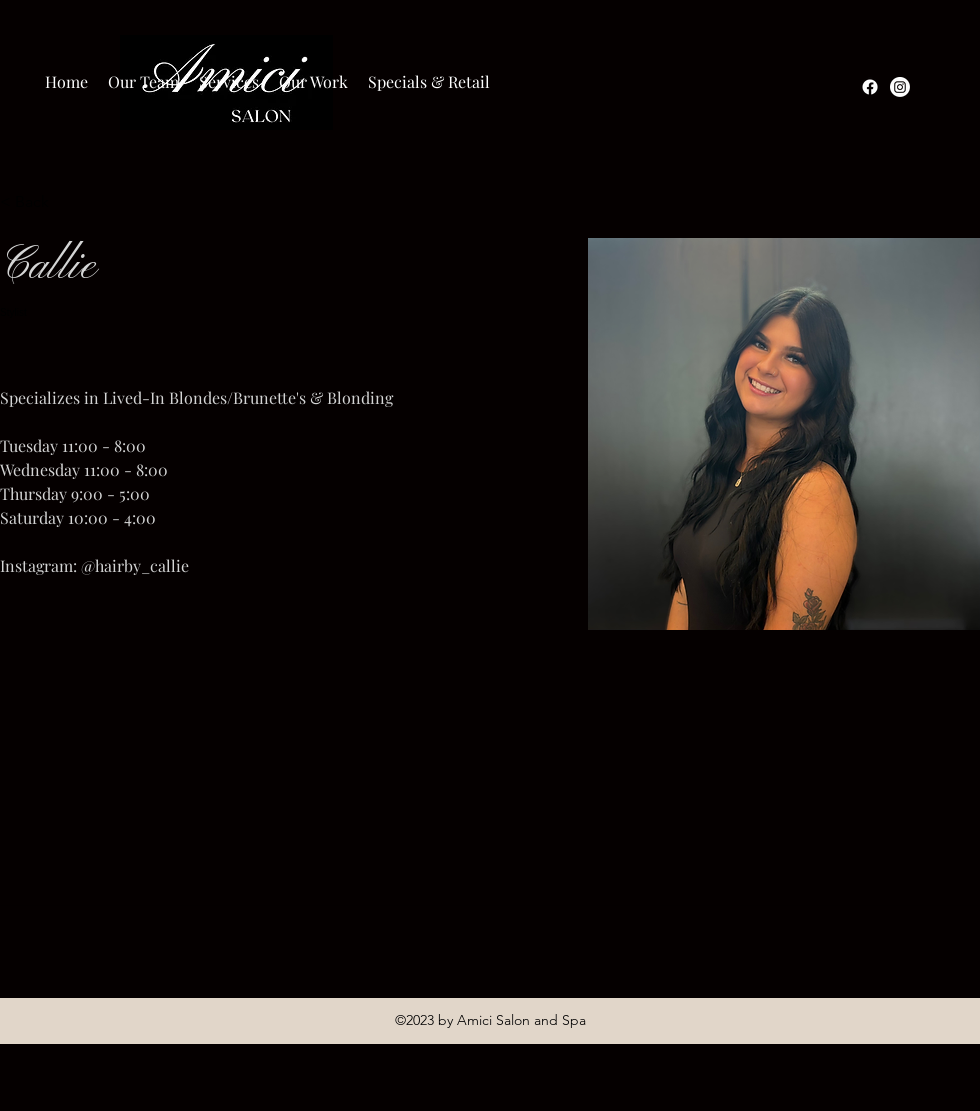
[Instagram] (900, 87)
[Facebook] (870, 87)
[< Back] (39, 202)
